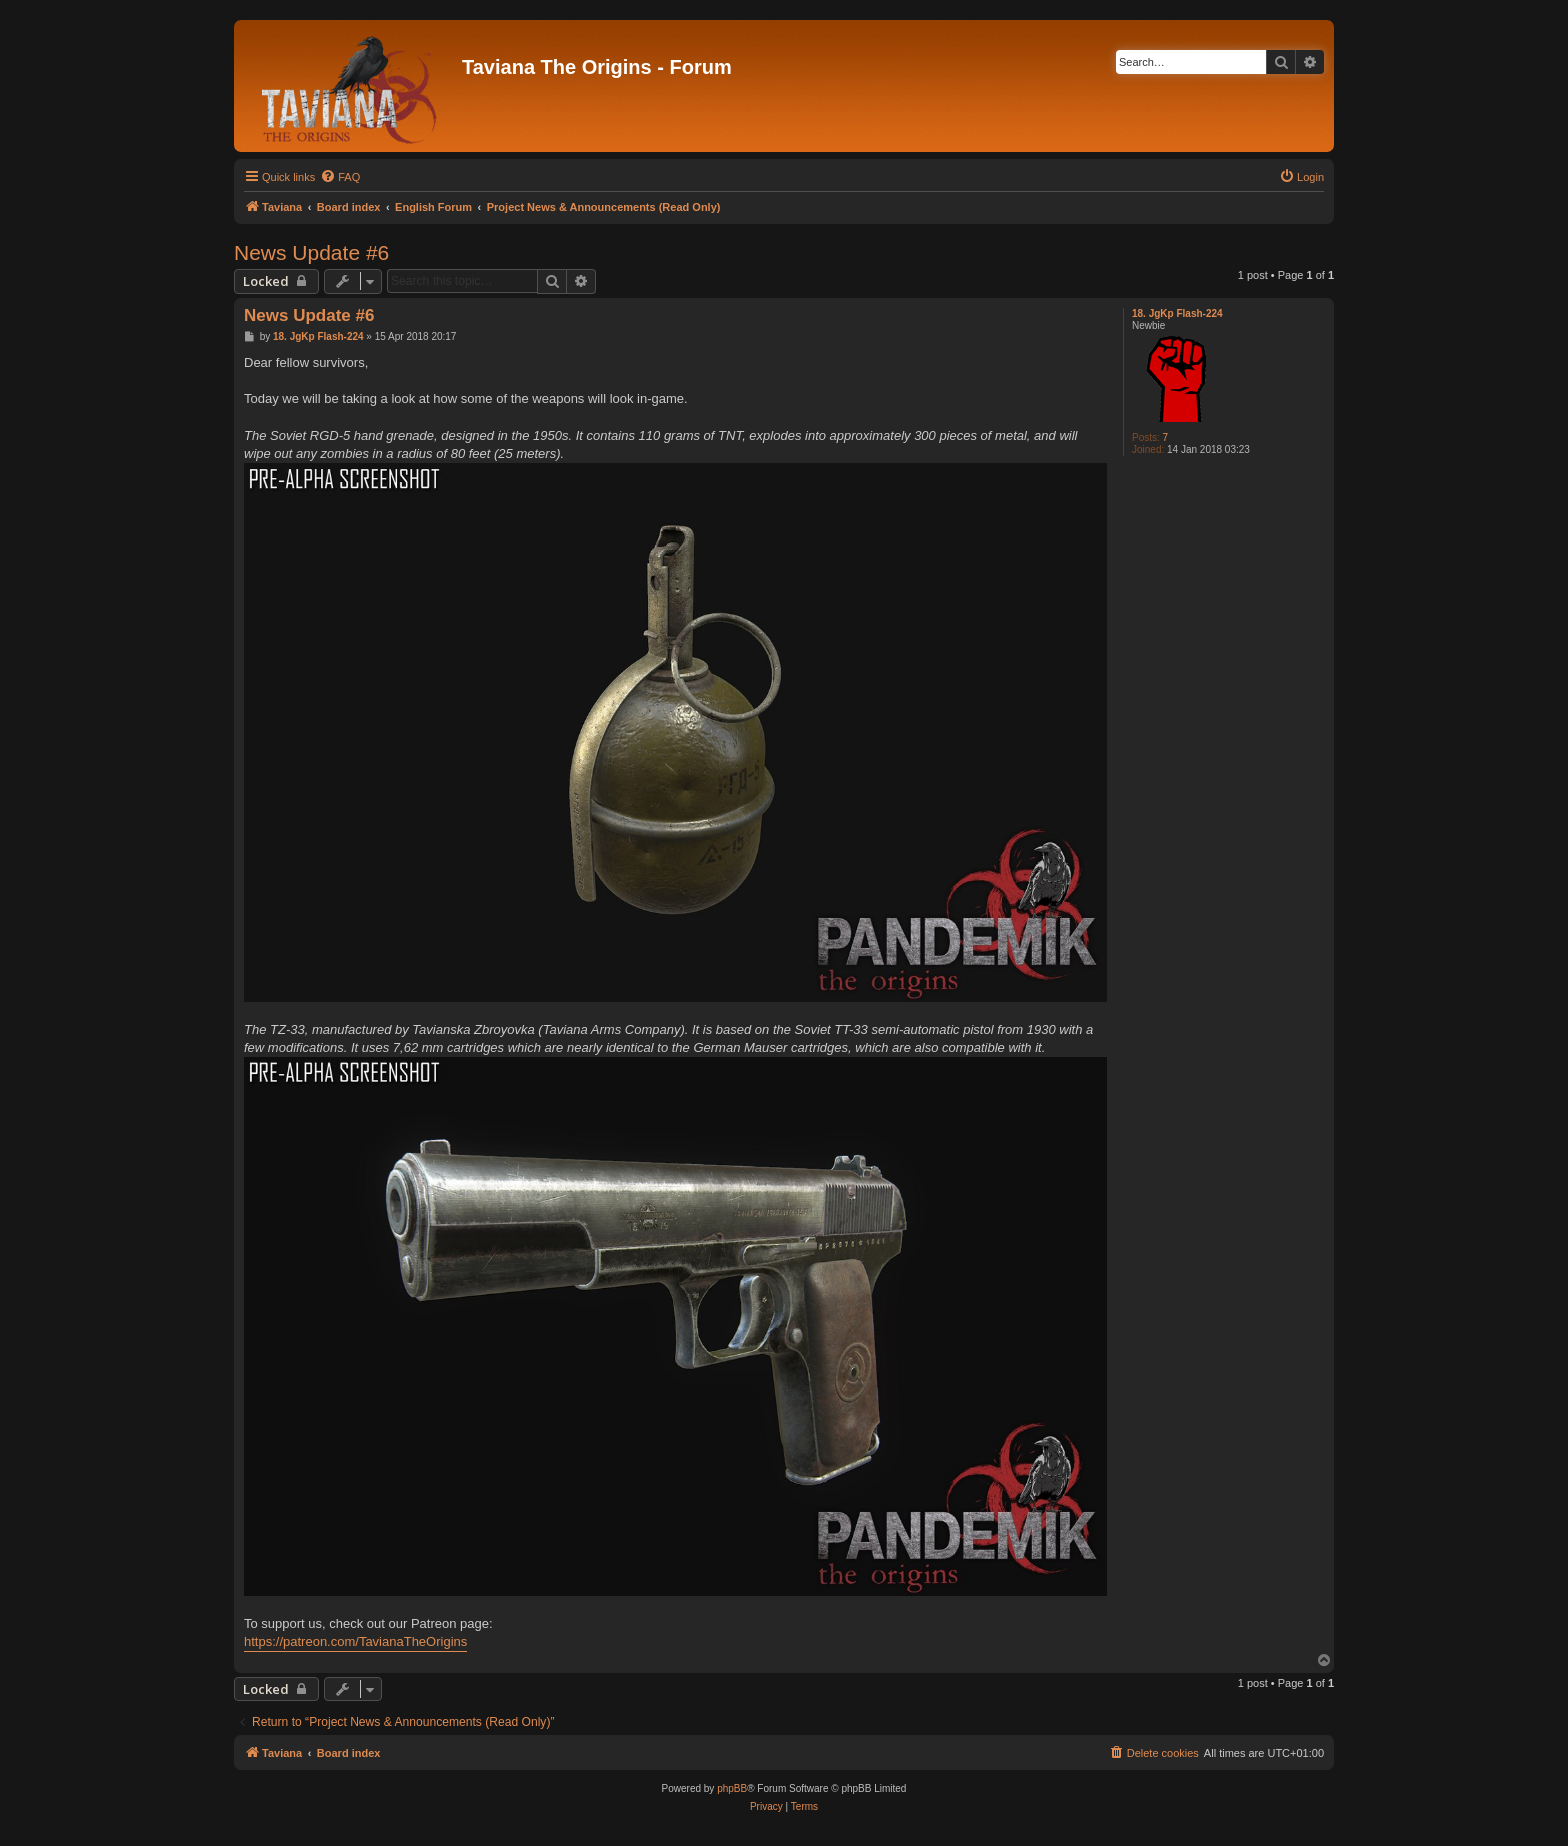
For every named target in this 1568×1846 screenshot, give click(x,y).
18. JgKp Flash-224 (1177, 313)
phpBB (732, 1788)
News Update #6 (311, 252)
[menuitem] (340, 177)
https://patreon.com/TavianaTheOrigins (355, 1641)
